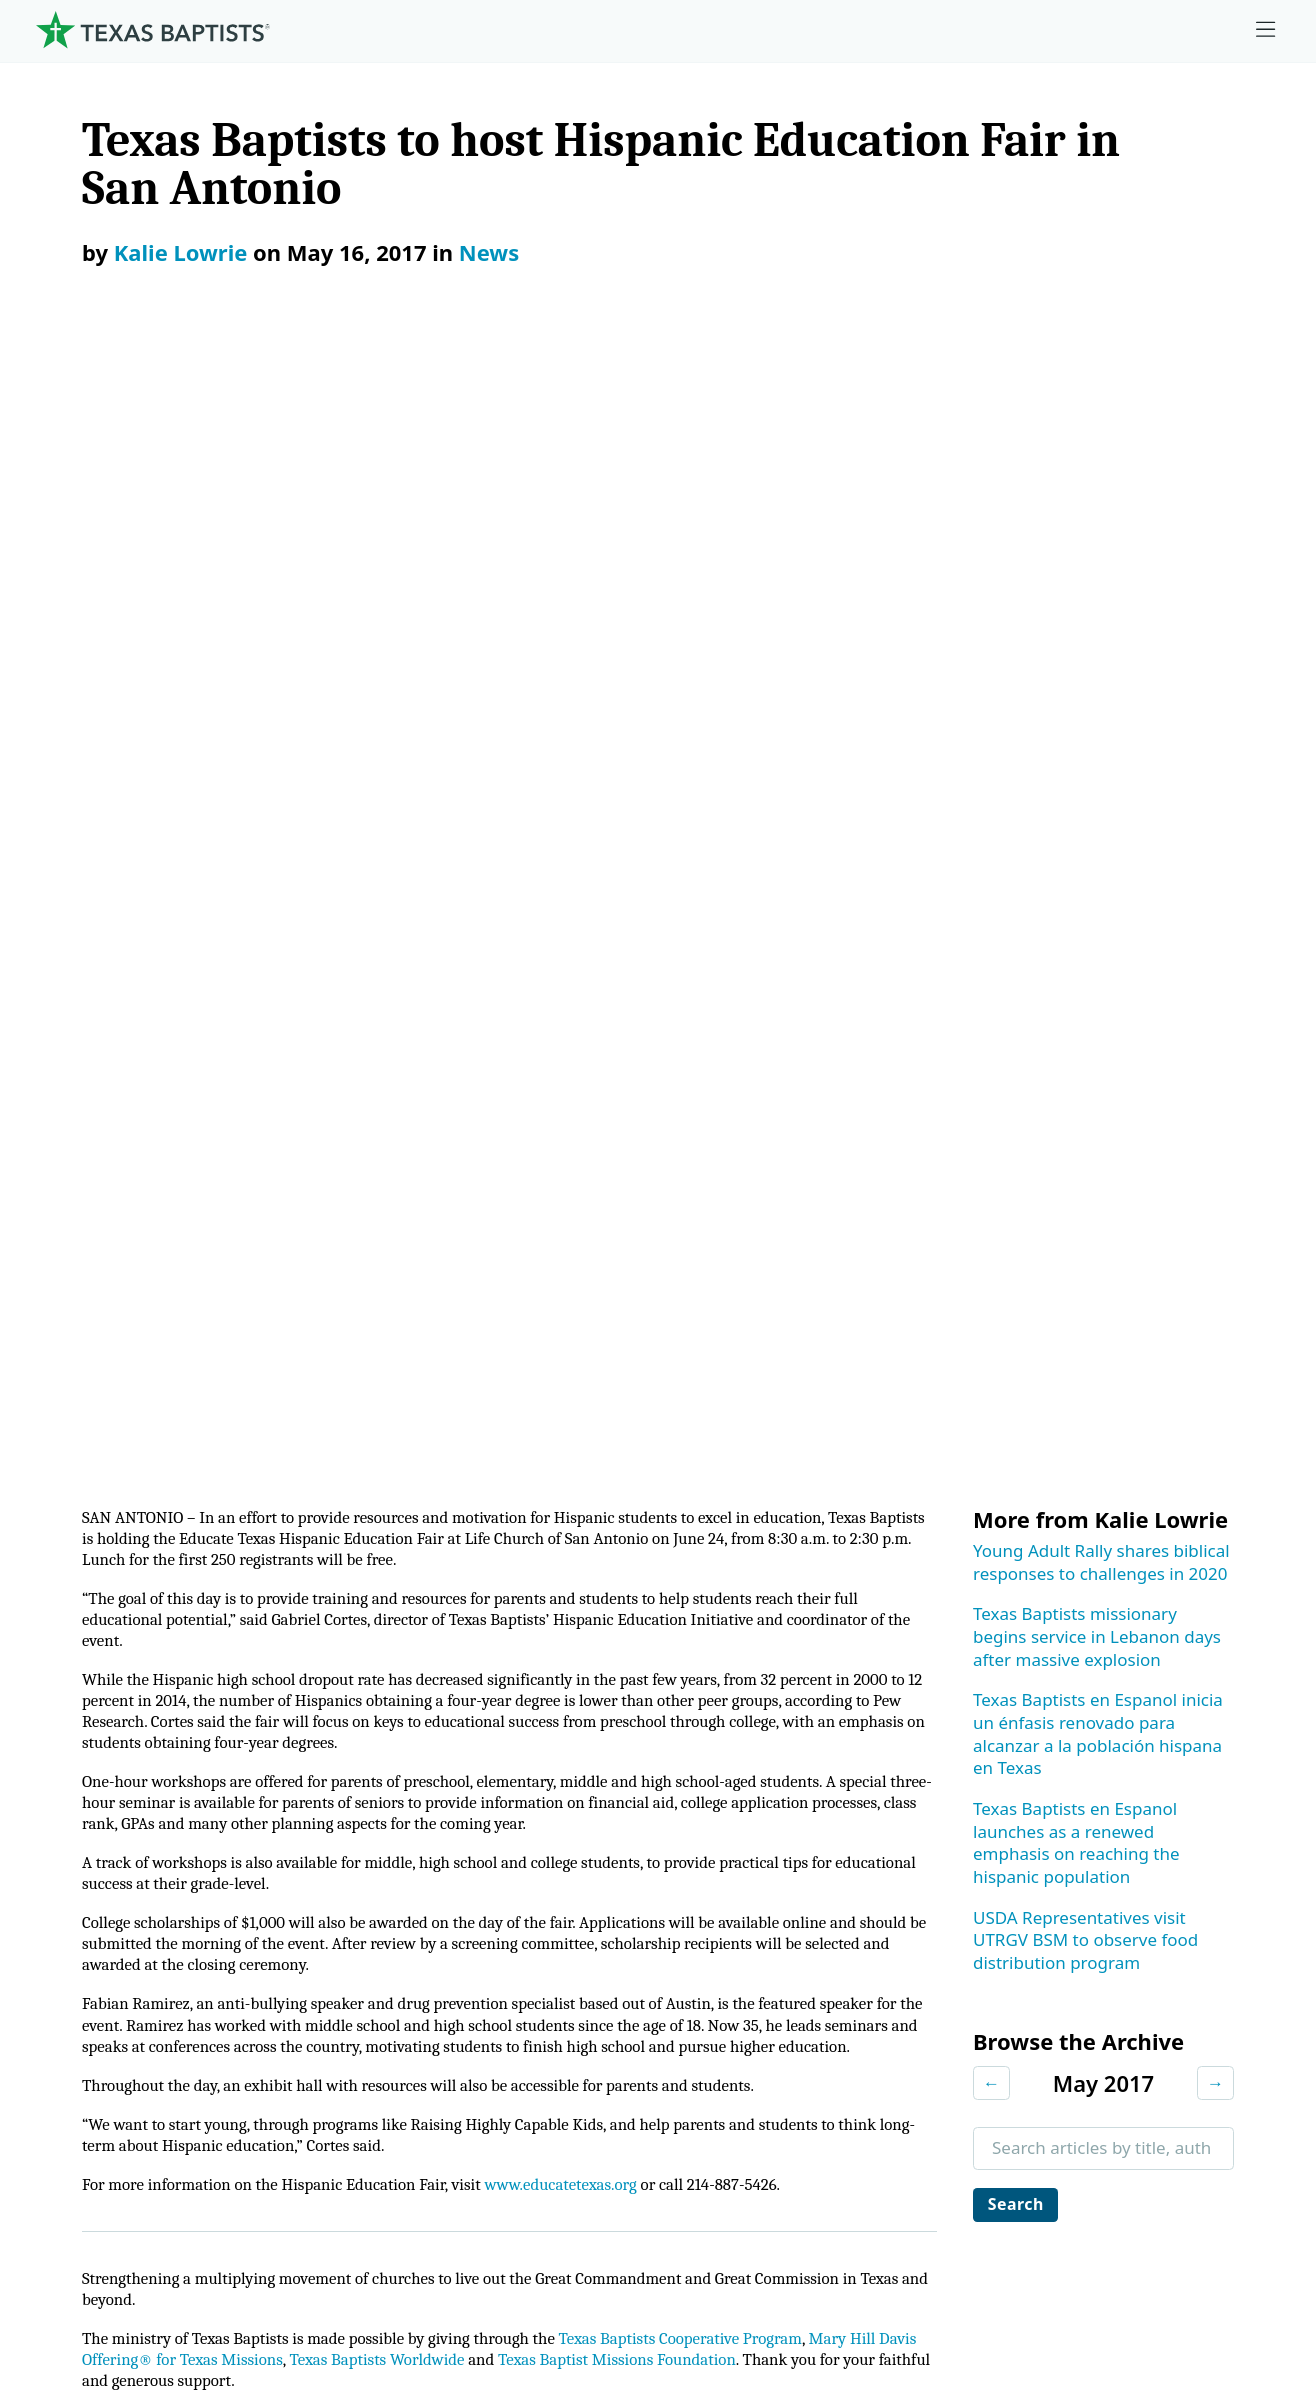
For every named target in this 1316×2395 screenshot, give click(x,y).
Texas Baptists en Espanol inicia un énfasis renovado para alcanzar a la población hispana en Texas (1098, 581)
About (70, 1703)
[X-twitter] (1131, 1624)
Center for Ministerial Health (464, 1802)
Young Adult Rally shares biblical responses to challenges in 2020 (1101, 410)
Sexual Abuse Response (1164, 2001)
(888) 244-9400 (1212, 2270)
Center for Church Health (451, 1753)
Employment (1120, 1753)
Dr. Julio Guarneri (108, 1951)
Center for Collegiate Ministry (468, 1902)
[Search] (311, 2143)
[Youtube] (1256, 1624)
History (69, 2001)
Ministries (400, 1703)
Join (1085, 2050)
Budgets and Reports (829, 2001)
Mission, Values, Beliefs (133, 1753)
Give (764, 1703)
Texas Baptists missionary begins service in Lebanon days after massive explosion (1097, 484)
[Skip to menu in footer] (1266, 30)
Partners (75, 2050)
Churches (78, 1852)
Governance (89, 1802)
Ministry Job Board (1143, 1703)
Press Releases (406, 1469)
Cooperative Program (830, 1753)
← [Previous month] (991, 930)
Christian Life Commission (454, 1951)
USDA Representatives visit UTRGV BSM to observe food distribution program (1085, 788)
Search (1019, 1053)
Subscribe (117, 1333)
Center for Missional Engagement (484, 1852)
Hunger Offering (811, 1951)
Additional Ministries (433, 2001)
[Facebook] (1017, 1624)
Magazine (1108, 1902)
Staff (59, 1902)
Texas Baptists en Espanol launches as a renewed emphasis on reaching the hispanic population (1076, 690)
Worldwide (787, 1902)
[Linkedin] (1193, 1624)
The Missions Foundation (844, 1802)
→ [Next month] (1215, 930)
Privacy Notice (942, 2270)
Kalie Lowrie (181, 252)
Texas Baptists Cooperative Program (722, 1248)
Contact (1075, 2270)
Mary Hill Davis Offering (840, 1852)
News (489, 252)
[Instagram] (1070, 1624)
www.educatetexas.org (593, 1089)
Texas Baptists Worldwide (441, 1270)
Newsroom (795, 2270)
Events (1096, 1802)
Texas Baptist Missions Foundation (698, 1270)
